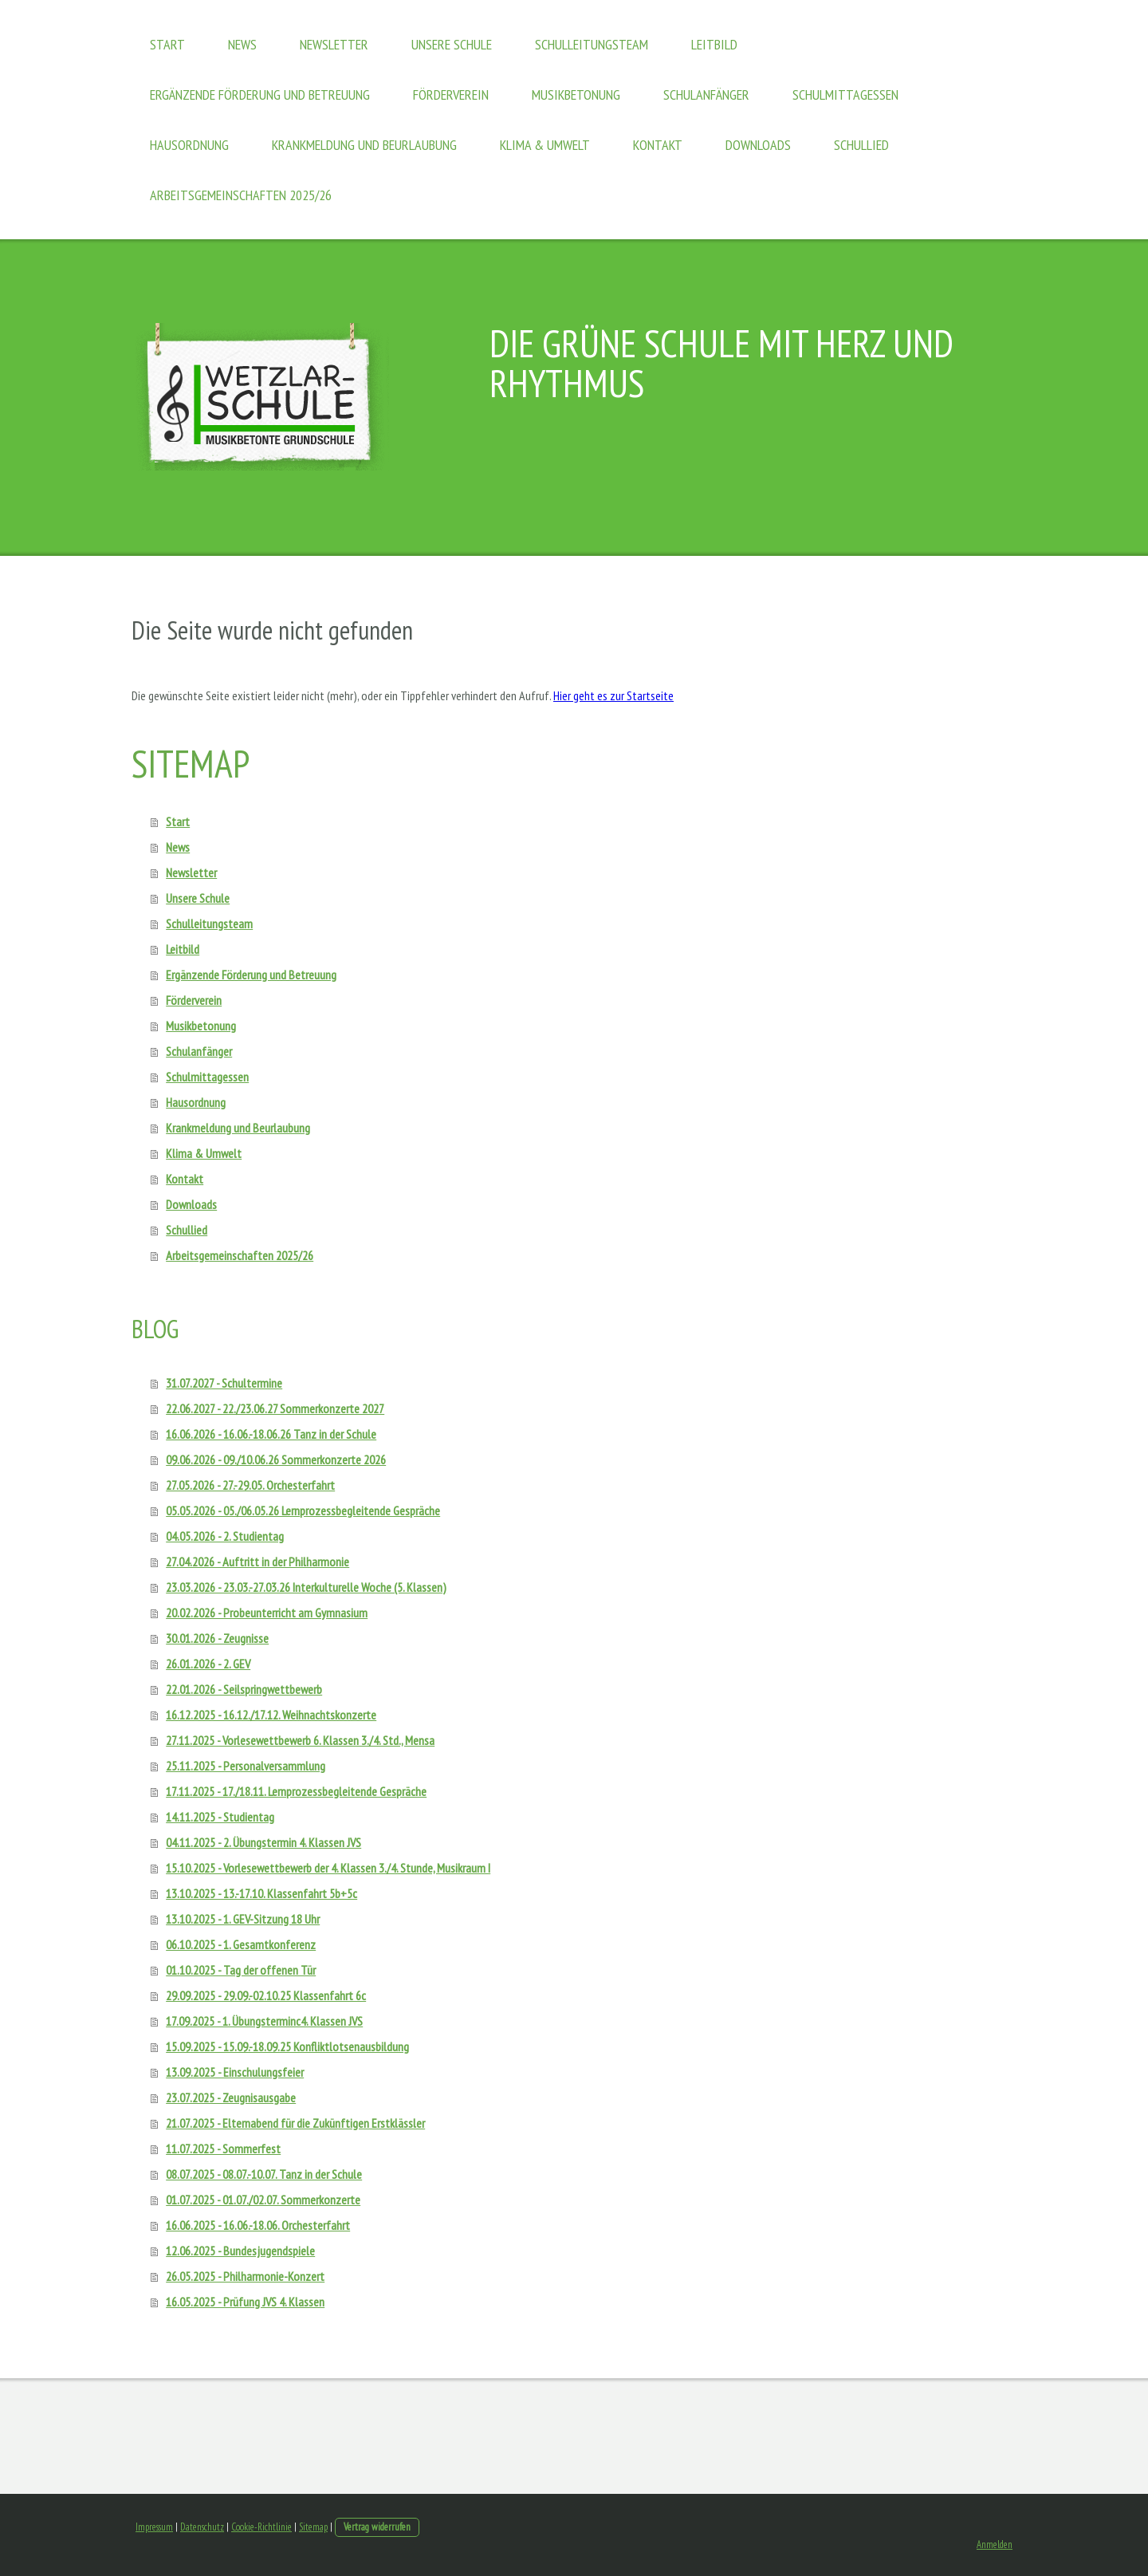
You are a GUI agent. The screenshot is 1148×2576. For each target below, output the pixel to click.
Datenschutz (202, 2527)
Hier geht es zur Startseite (613, 695)
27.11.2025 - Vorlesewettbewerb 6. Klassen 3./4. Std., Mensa (300, 1740)
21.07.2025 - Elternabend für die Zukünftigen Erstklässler (295, 2123)
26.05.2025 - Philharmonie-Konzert (245, 2276)
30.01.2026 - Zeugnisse (217, 1638)
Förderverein (451, 94)
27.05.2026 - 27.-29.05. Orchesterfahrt (250, 1485)
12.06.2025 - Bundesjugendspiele (240, 2251)
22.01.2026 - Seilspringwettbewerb (244, 1689)
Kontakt (657, 145)
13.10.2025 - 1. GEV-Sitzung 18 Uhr (243, 1919)
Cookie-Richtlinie (261, 2527)
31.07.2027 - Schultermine (224, 1383)
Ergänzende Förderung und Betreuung (260, 94)
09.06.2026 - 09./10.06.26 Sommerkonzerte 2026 (276, 1459)
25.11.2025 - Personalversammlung (245, 1766)
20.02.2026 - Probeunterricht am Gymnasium (267, 1613)
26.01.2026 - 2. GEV (208, 1664)
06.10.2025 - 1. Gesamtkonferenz (241, 1944)
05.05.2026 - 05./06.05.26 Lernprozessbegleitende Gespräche (303, 1510)
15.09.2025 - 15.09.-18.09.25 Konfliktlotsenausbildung (287, 2046)
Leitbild (714, 44)
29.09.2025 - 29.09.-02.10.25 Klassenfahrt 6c (266, 1995)
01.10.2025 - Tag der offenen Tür (241, 1970)
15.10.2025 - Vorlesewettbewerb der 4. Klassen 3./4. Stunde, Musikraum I (328, 1868)
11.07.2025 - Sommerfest (223, 2149)
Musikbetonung (576, 94)
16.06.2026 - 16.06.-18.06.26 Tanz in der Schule (271, 1434)
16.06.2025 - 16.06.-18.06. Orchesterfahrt (258, 2225)
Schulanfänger (706, 94)
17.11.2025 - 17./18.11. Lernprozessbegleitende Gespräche (296, 1791)
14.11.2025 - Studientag (220, 1817)
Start (167, 44)
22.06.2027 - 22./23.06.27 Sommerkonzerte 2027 (275, 1408)
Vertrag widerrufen (377, 2527)
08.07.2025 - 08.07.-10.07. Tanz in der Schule (264, 2174)
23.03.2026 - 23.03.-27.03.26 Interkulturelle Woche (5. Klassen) (306, 1587)
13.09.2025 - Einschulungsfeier (235, 2072)
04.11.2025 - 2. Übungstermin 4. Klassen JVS (263, 1842)
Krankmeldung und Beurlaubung (364, 145)
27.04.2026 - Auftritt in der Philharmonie (257, 1562)
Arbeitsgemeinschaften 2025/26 (241, 195)
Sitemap (313, 2527)
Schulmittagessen (845, 94)
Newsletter (334, 44)
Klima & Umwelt (545, 145)
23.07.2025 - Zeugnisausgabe (231, 2097)
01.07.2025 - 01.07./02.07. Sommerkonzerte (263, 2200)
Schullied (861, 145)
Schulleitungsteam (591, 44)
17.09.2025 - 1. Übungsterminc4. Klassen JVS (264, 2021)
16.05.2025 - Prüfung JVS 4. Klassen (245, 2302)
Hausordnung (189, 145)
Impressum (154, 2527)
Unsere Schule (451, 44)
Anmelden (994, 2544)
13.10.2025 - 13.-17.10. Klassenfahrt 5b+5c (261, 1893)
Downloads (758, 145)
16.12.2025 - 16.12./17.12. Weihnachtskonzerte (271, 1715)
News (242, 44)
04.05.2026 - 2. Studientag (225, 1536)
